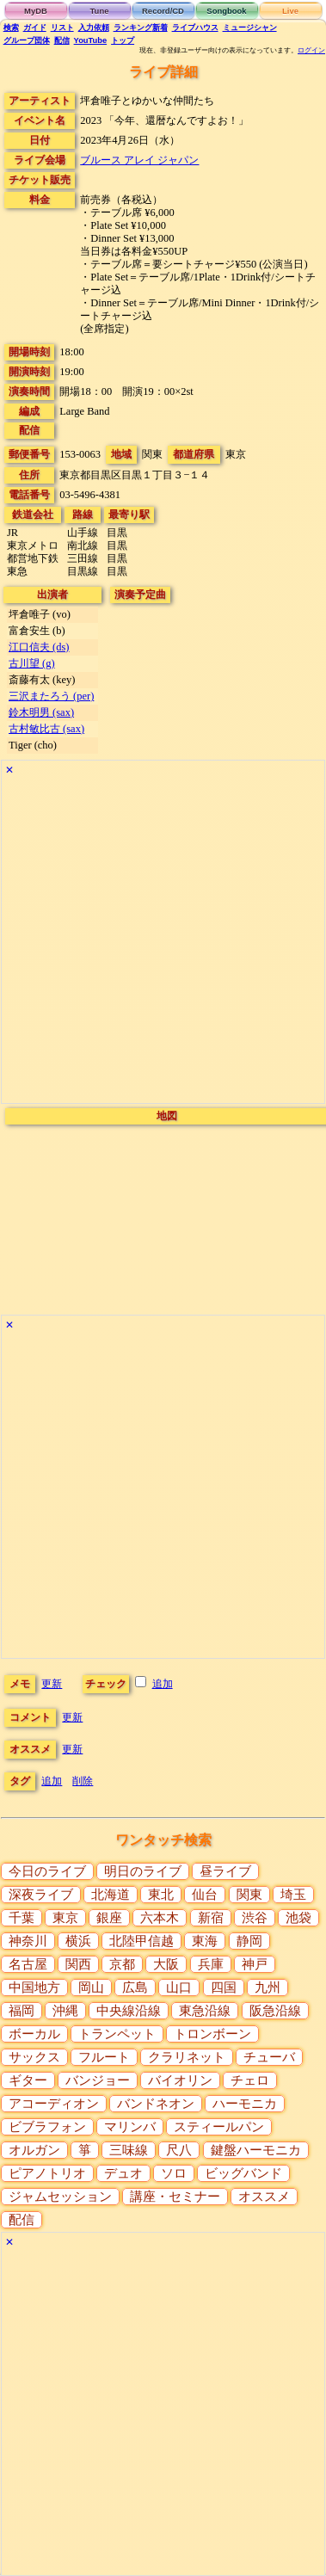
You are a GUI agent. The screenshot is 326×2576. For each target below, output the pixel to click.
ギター (28, 2080)
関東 (249, 1894)
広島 (135, 1987)
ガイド (34, 27)
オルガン (34, 2150)
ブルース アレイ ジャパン (139, 160)
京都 (122, 1964)
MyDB (35, 10)
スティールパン (219, 2127)
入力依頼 (93, 27)
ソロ (174, 2173)
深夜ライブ (41, 1894)
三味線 (128, 2150)
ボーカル (34, 2034)
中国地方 (34, 1987)
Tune (99, 10)
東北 (161, 1894)
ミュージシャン (250, 27)
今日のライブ (47, 1871)
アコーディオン (54, 2104)
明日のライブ (142, 1871)
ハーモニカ (244, 2104)
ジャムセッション (60, 2196)
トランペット (117, 2034)
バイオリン (180, 2080)
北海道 (110, 1894)
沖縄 (65, 2011)
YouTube (91, 40)
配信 (62, 40)
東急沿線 (205, 2011)
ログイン (311, 50)
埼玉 (293, 1894)
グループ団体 (26, 40)
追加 (162, 1684)
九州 (267, 1987)
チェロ (250, 2080)
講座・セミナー (175, 2196)
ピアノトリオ (47, 2173)
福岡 (21, 2011)
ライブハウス (195, 27)
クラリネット (186, 2057)
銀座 (109, 1918)
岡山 (91, 1987)
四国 (224, 1987)
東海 (205, 1941)
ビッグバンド (243, 2173)
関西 (78, 1964)
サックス (34, 2057)
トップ (122, 40)
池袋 (298, 1918)
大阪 (166, 1964)
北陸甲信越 (141, 1941)
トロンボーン (212, 2034)
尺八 (179, 2150)
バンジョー (97, 2080)
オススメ (264, 2196)
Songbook (226, 10)
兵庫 (211, 1964)
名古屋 (28, 1964)
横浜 (78, 1941)
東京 (65, 1918)
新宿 (211, 1918)
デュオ (123, 2173)
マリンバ (130, 2127)
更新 (51, 1684)
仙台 (205, 1894)
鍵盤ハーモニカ (256, 2150)
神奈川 (28, 1941)
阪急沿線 (275, 2011)
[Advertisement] (161, 941)
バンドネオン (155, 2104)
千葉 (21, 1918)
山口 (179, 1987)
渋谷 (255, 1918)
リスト (62, 27)
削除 (82, 1781)
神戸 (255, 1964)
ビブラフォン (47, 2127)
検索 (11, 27)
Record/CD (163, 10)
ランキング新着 (141, 27)
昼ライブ (225, 1871)
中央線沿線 (128, 2011)
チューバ (269, 2057)
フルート (104, 2057)
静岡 (249, 1941)
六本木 (159, 1918)
